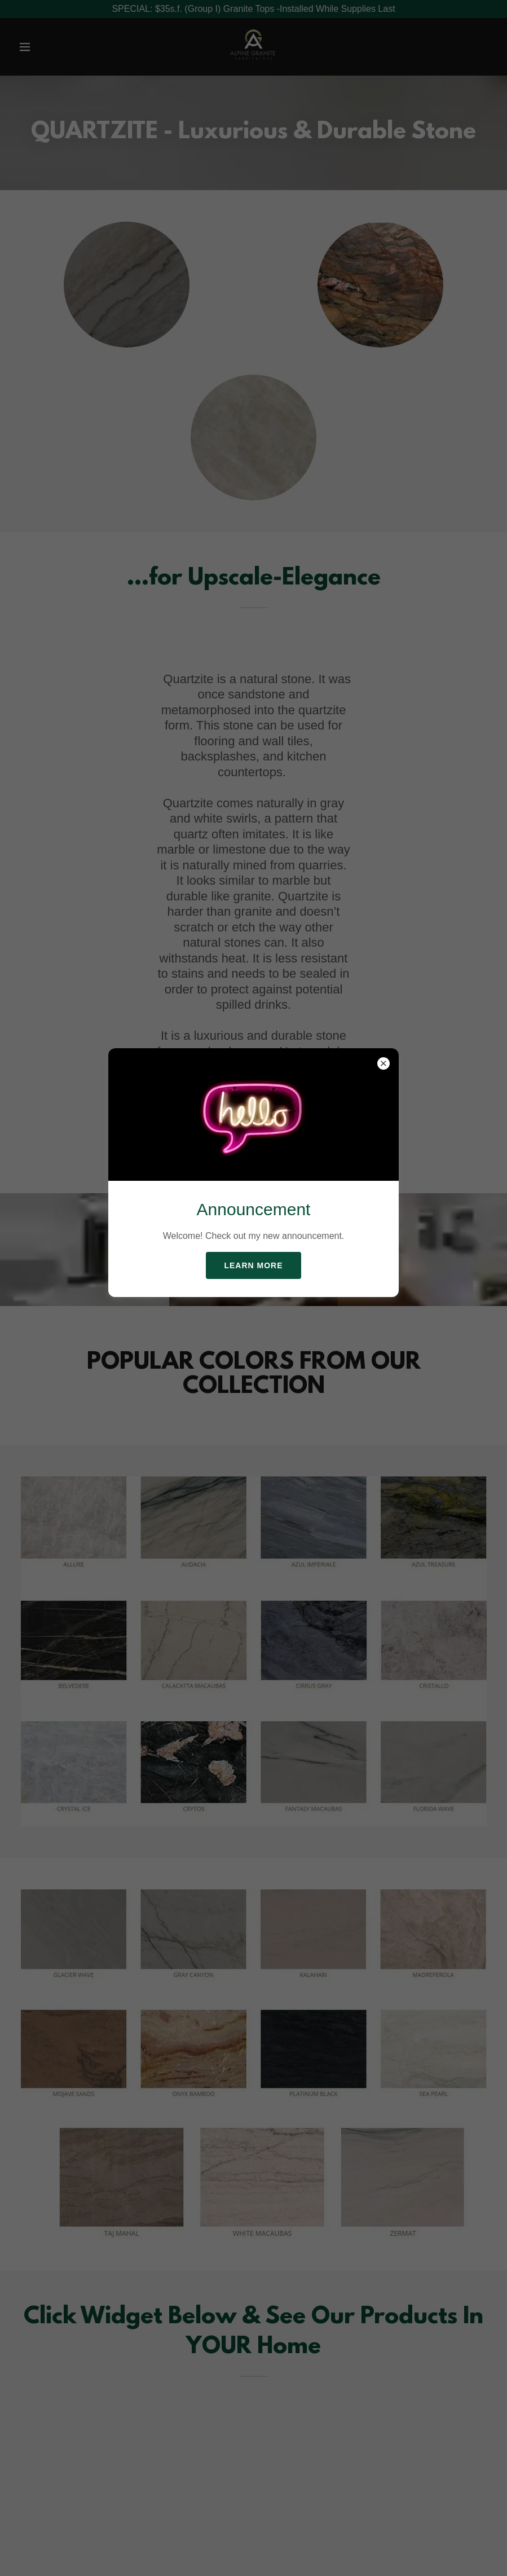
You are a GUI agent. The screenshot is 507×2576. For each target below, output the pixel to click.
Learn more (253, 1265)
